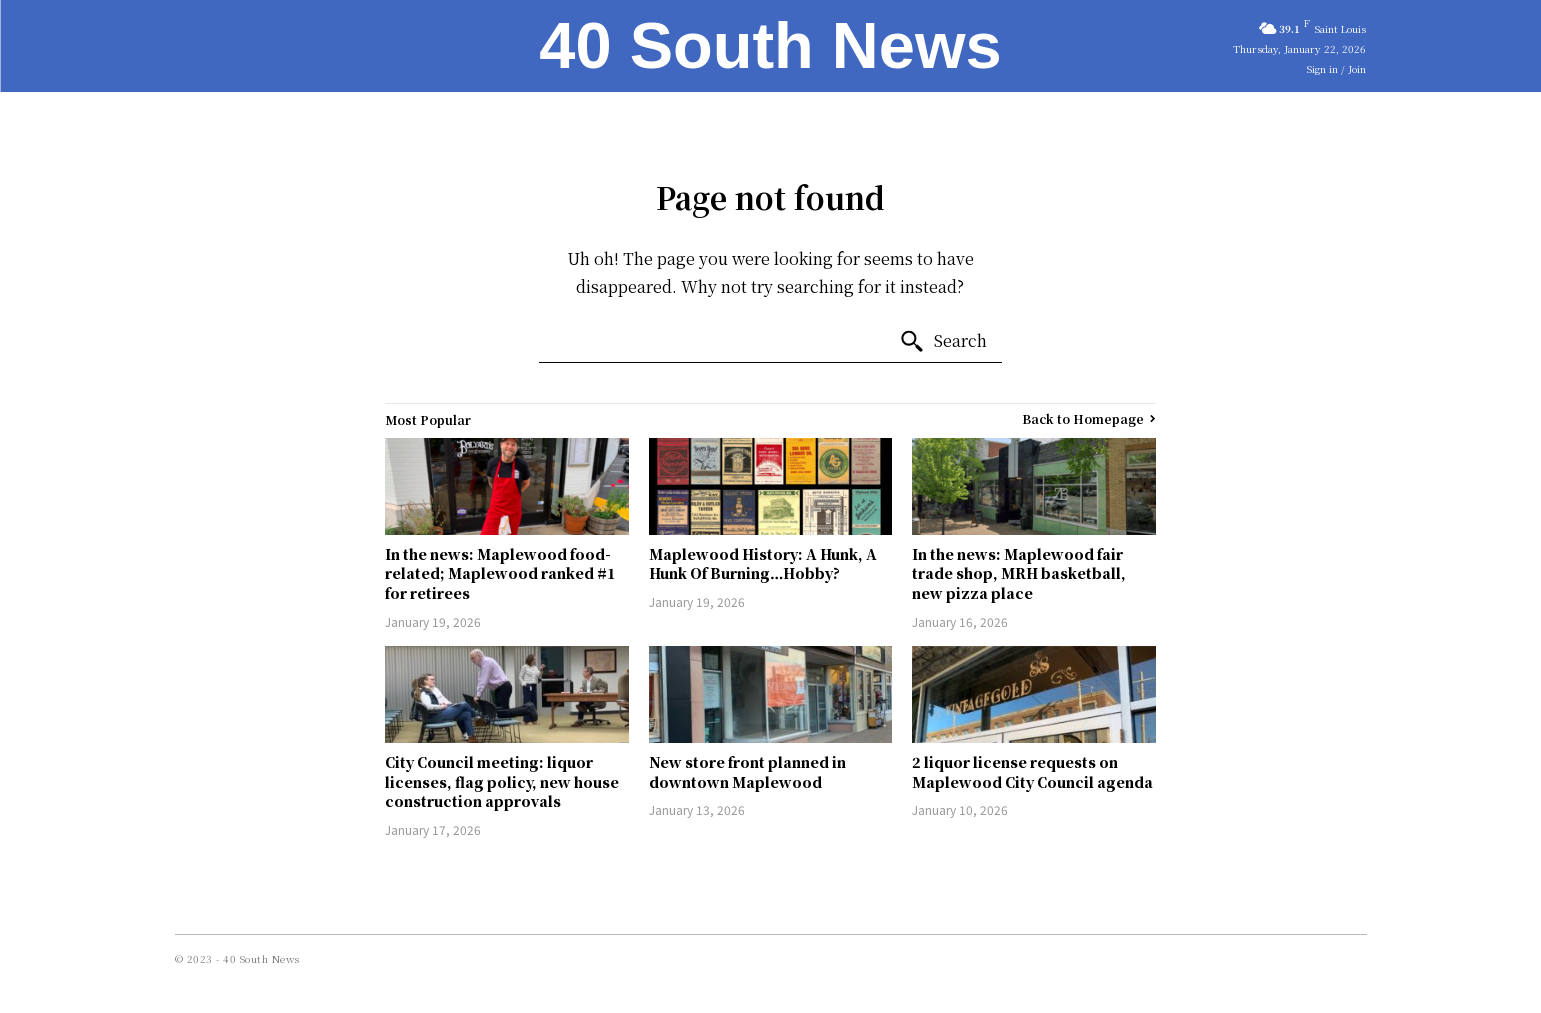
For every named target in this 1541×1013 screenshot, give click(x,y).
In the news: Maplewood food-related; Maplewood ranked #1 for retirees (500, 573)
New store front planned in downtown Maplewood (747, 772)
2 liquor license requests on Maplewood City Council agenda (1032, 772)
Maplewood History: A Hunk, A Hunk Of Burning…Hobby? (763, 564)
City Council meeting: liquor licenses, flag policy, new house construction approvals (502, 781)
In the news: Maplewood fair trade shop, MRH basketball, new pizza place (1019, 573)
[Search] (943, 342)
